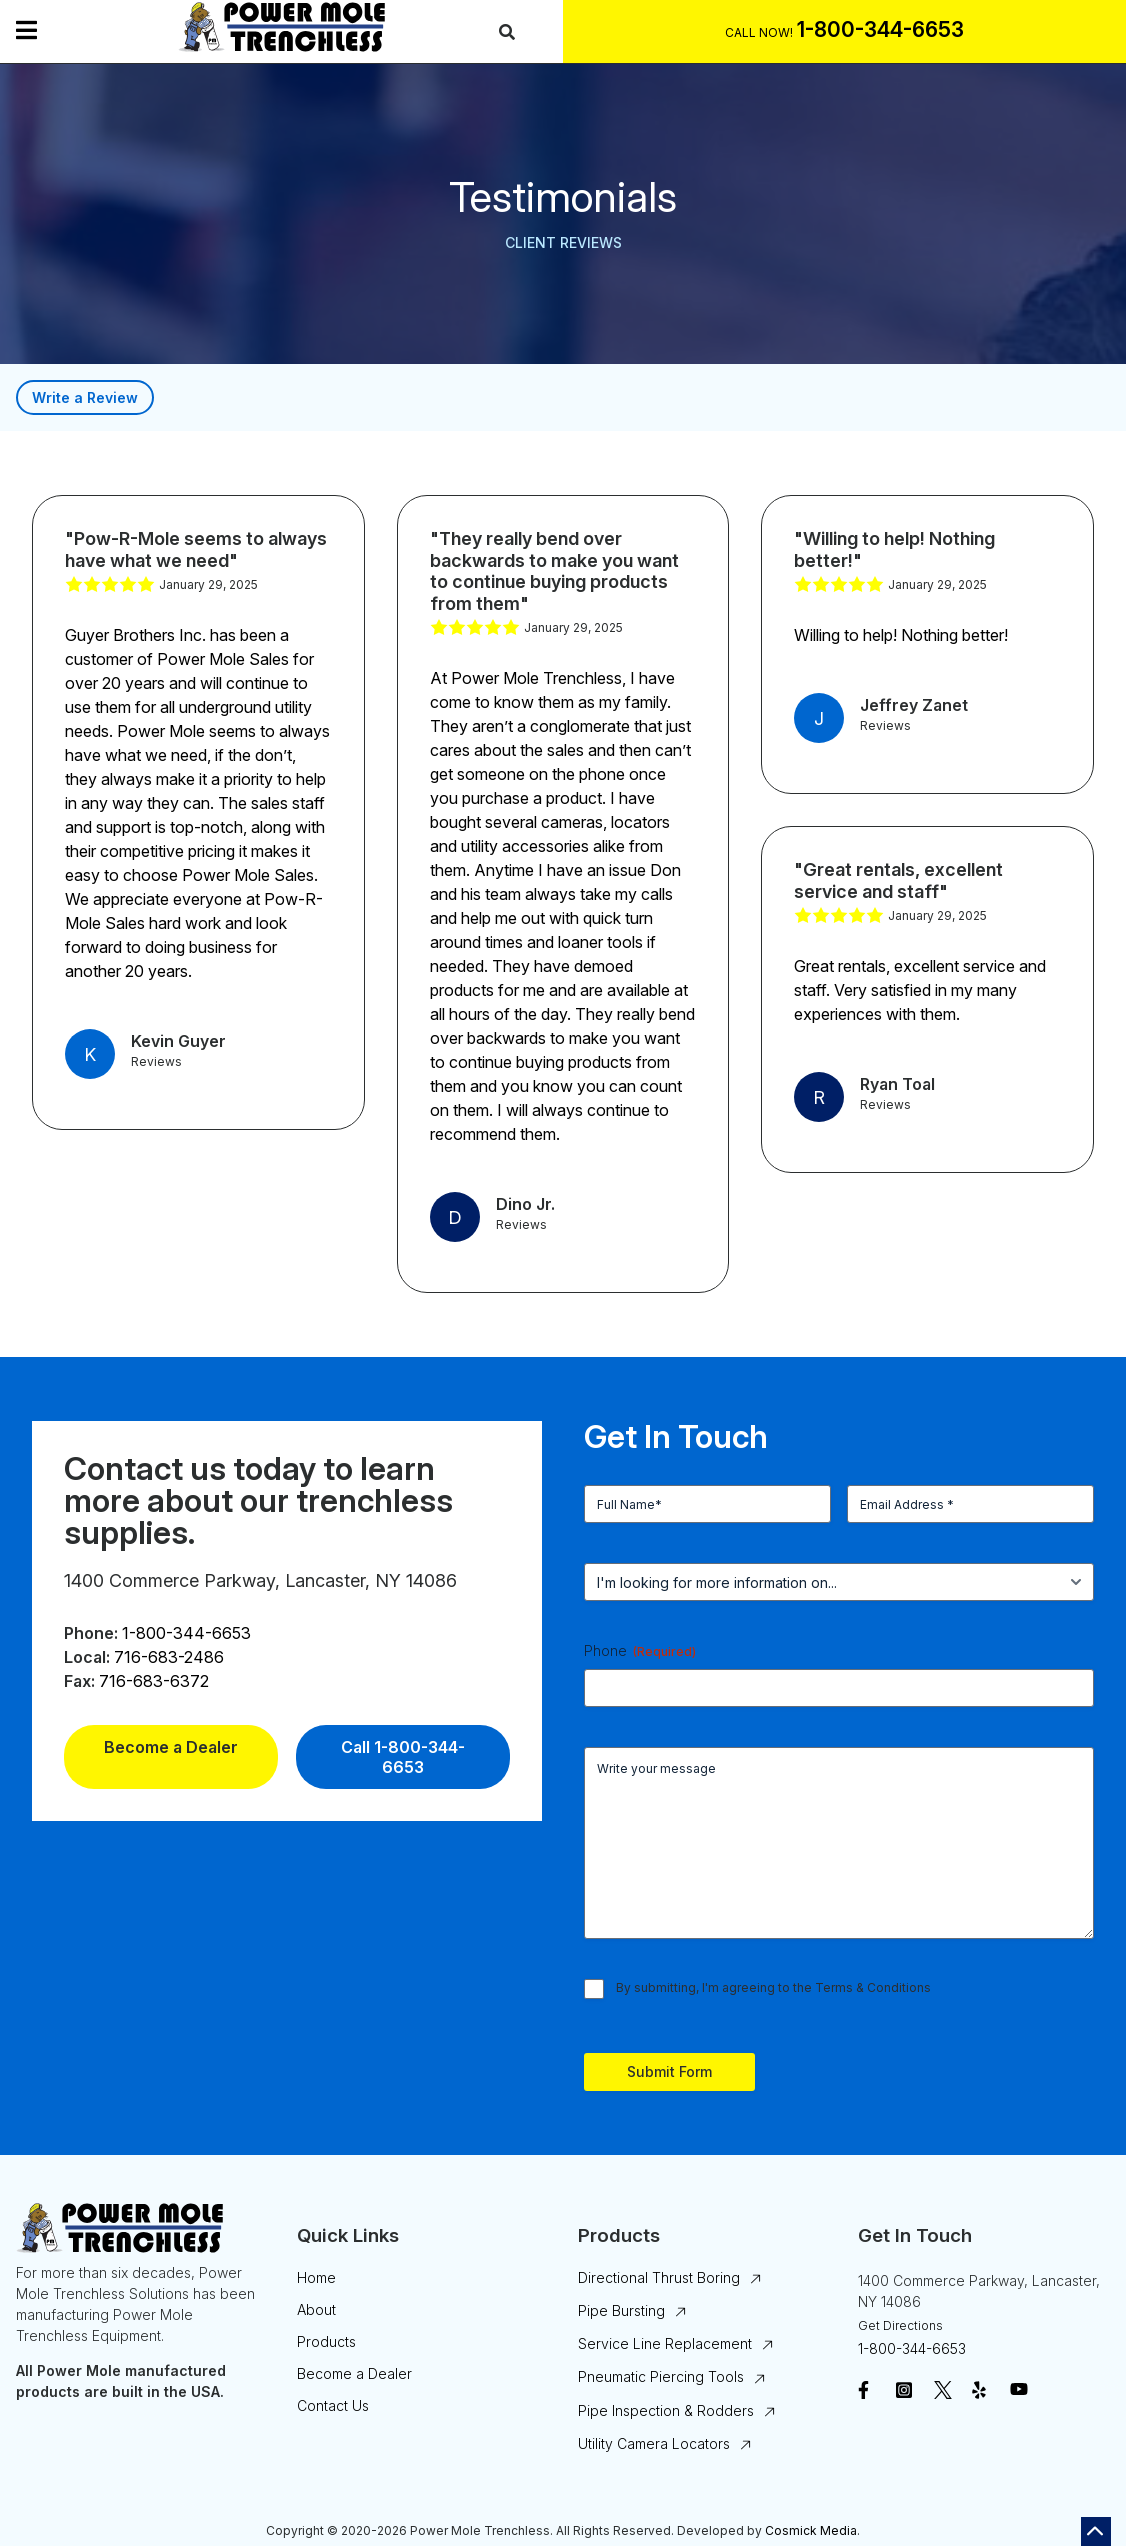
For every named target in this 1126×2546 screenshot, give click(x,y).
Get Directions (900, 2325)
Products (326, 2341)
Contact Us (333, 2405)
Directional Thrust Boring (659, 2277)
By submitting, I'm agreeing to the (773, 1987)
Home (316, 2277)
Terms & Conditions (873, 1987)
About (316, 2309)
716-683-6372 (154, 1681)
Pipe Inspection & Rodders (666, 2410)
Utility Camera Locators (654, 2443)
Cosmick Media (811, 2530)
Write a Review (85, 397)
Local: (87, 1657)
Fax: (79, 1681)
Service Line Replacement (665, 2343)
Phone (640, 1651)
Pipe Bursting (621, 2310)
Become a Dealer (171, 1747)
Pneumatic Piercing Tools (661, 2376)
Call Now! (759, 32)
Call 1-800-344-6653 (403, 1757)
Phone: (91, 1633)
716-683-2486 (169, 1657)
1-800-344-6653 (186, 1633)
